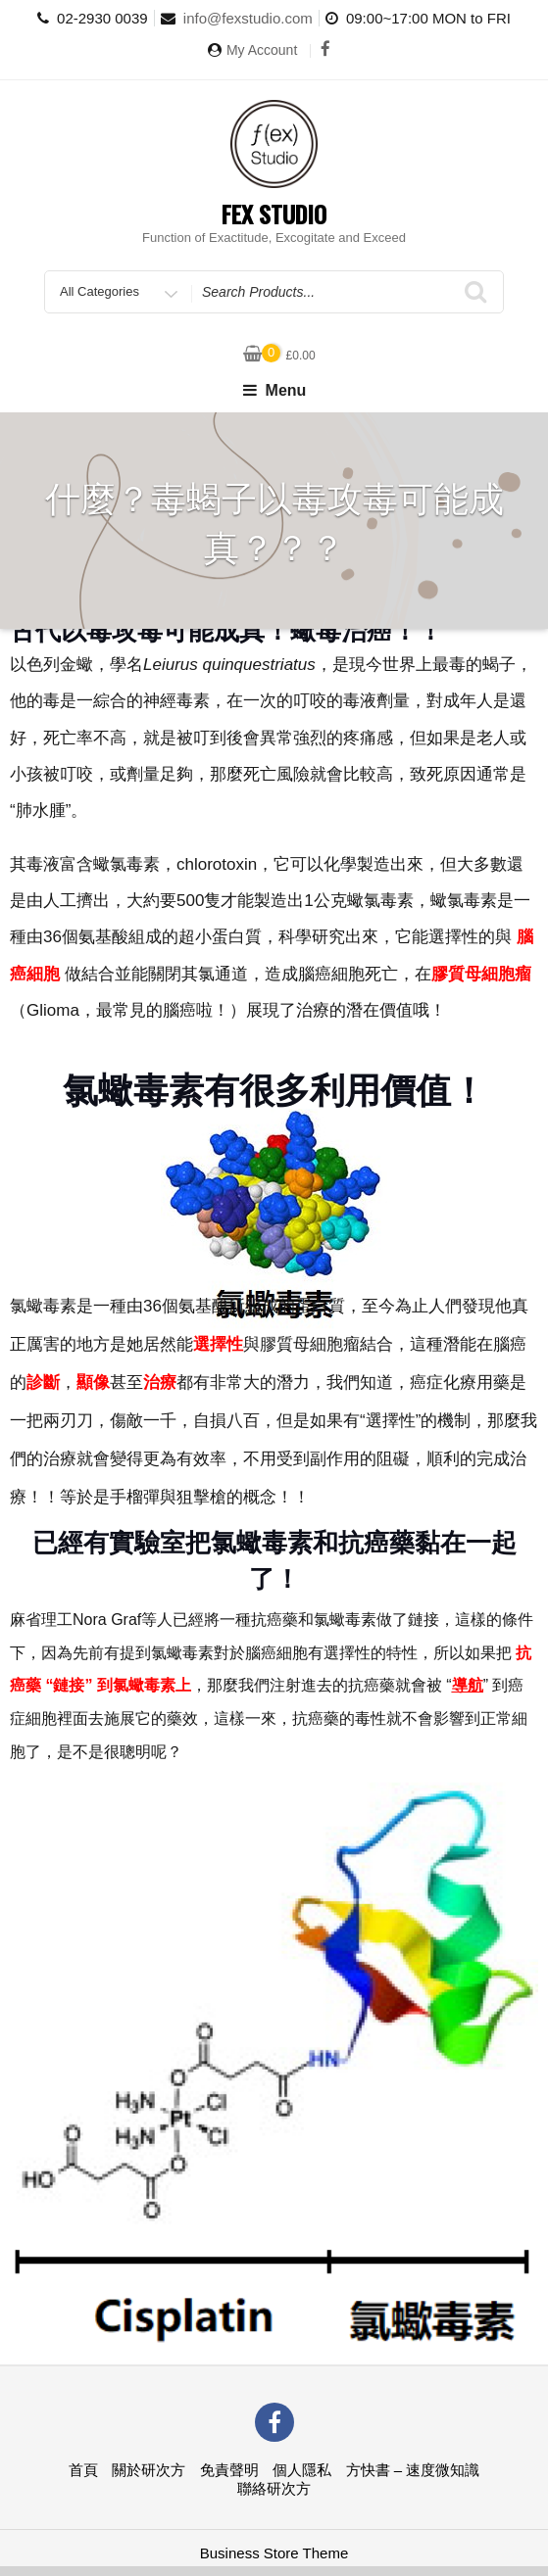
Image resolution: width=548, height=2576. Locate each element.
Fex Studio (274, 213)
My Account (261, 50)
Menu (274, 390)
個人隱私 (302, 2469)
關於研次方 (148, 2469)
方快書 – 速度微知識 (413, 2469)
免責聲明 (229, 2469)
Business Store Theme (274, 2553)
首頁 (83, 2469)
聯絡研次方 (274, 2488)
